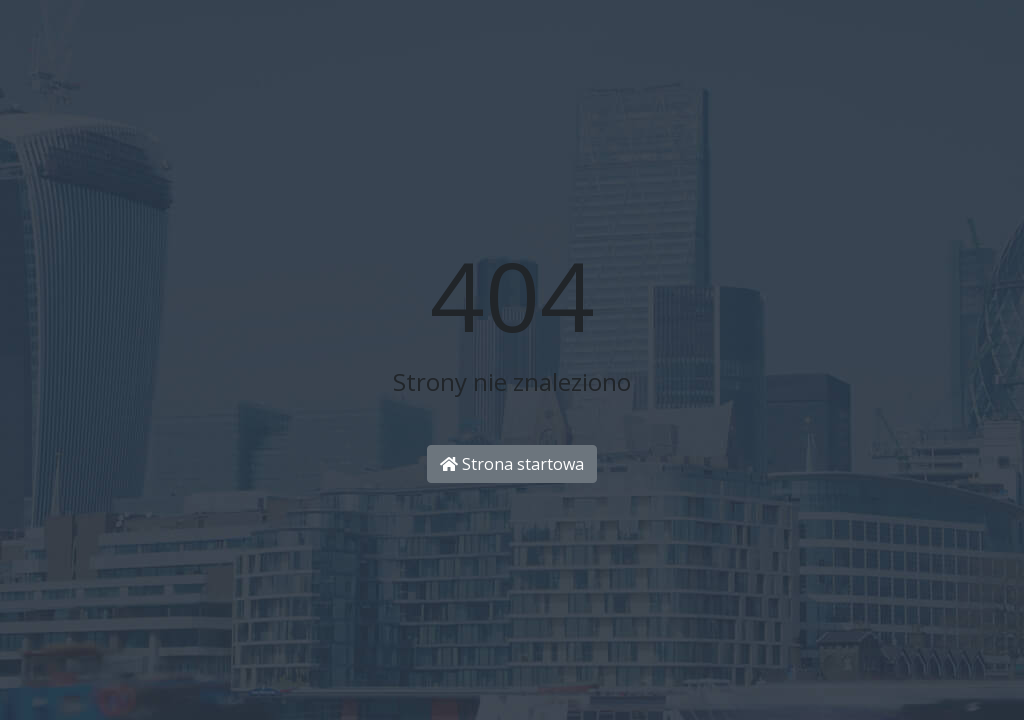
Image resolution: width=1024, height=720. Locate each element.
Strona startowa (512, 464)
